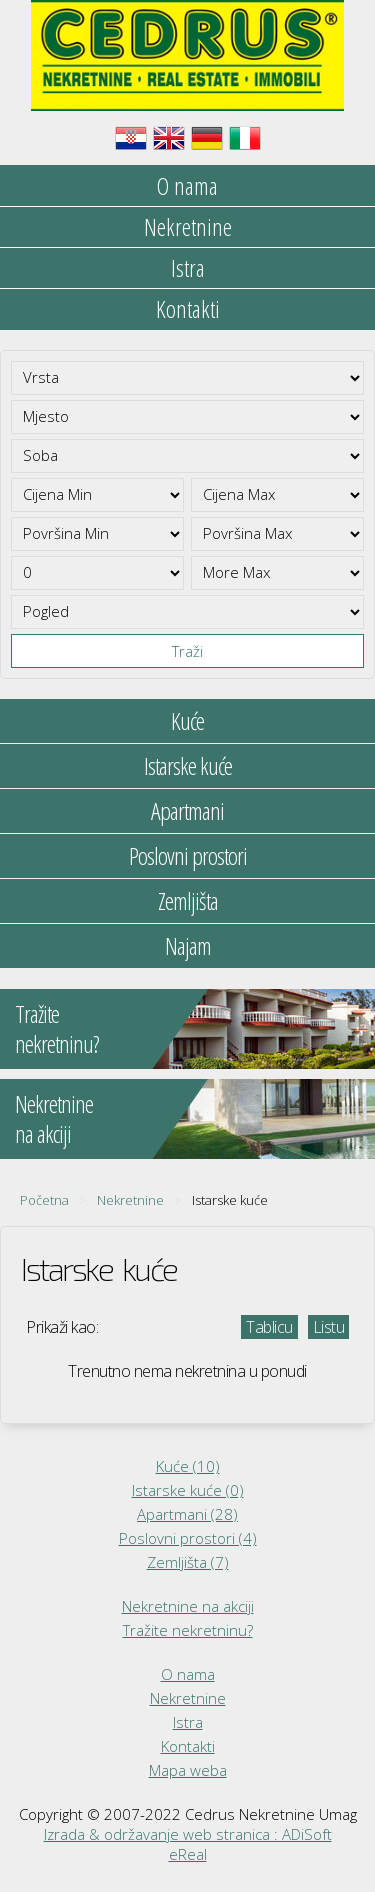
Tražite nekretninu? (188, 1630)
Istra (188, 267)
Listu (329, 1327)
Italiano (245, 138)
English (169, 138)
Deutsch (207, 138)
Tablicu (269, 1327)
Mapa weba (188, 1770)
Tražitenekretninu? (57, 1028)
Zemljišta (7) (188, 1562)
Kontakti (188, 308)
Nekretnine (188, 226)
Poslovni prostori (188, 855)
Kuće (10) (188, 1466)
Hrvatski (131, 138)
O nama (187, 185)
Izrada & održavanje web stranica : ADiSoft (188, 1834)
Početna (44, 1200)
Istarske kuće (188, 765)
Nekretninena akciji (54, 1118)
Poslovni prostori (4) (188, 1538)
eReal (188, 1854)
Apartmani (187, 810)
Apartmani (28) (187, 1514)
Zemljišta (188, 900)
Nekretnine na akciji (188, 1606)
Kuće (187, 720)
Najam (188, 945)
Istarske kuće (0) (188, 1490)
